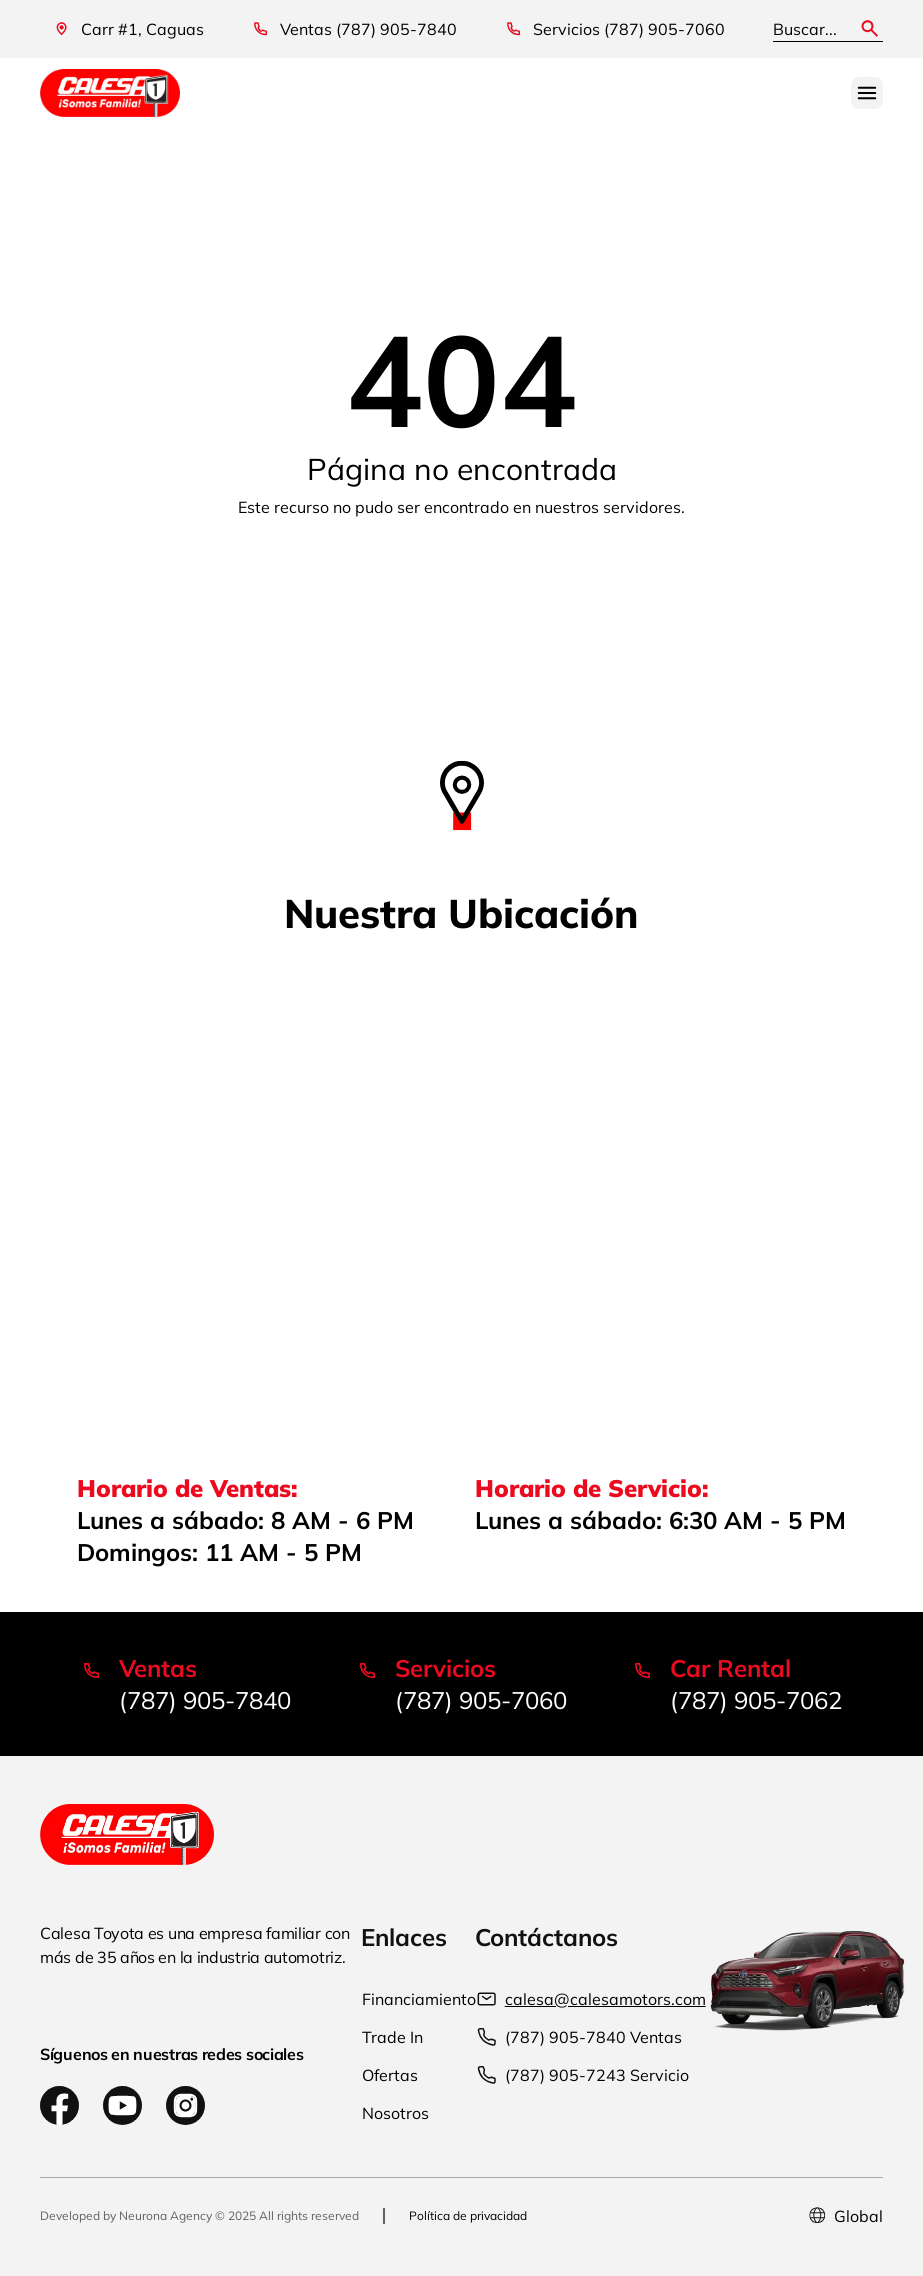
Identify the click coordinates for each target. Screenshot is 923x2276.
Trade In (392, 2037)
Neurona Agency (165, 2215)
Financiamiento (419, 1999)
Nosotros (395, 2113)
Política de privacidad (468, 2215)
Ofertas (390, 2075)
